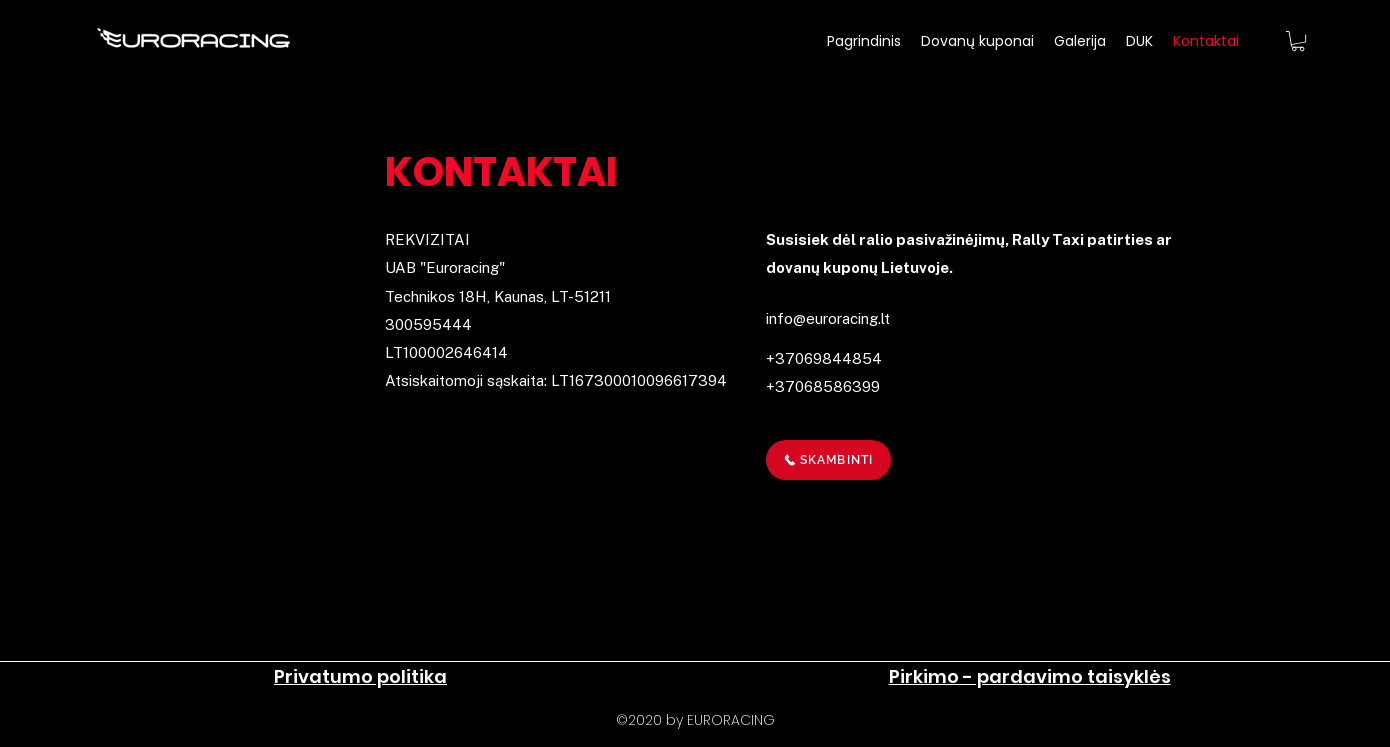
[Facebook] (1269, 41)
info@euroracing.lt (828, 318)
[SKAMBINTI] (828, 460)
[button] (1298, 41)
